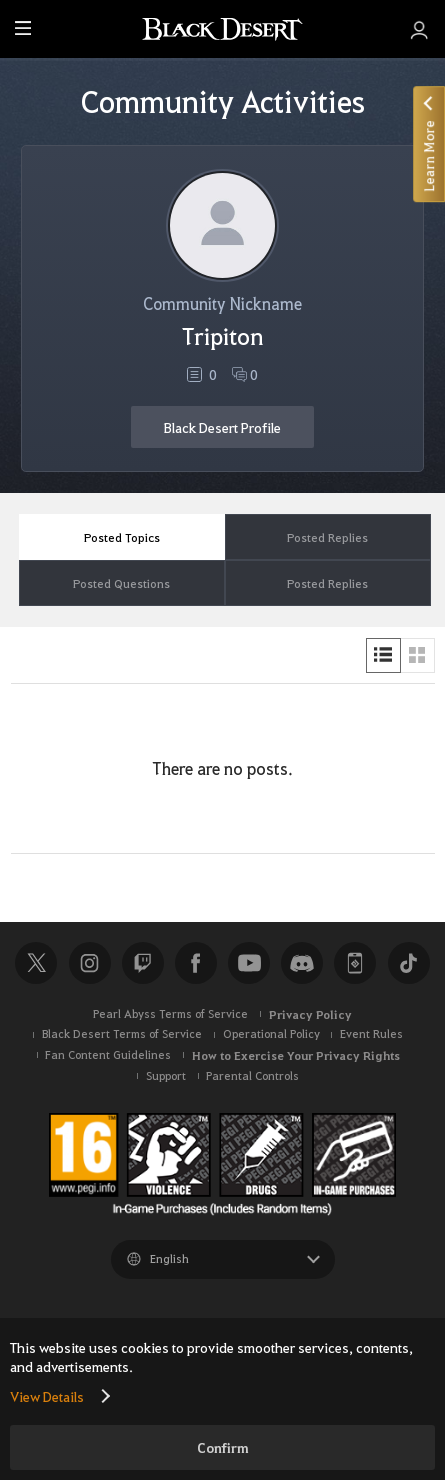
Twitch (143, 963)
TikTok (409, 963)
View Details (47, 1396)
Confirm (223, 1447)
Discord (302, 963)
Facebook (196, 963)
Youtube (249, 963)
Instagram (90, 963)
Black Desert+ (355, 963)
